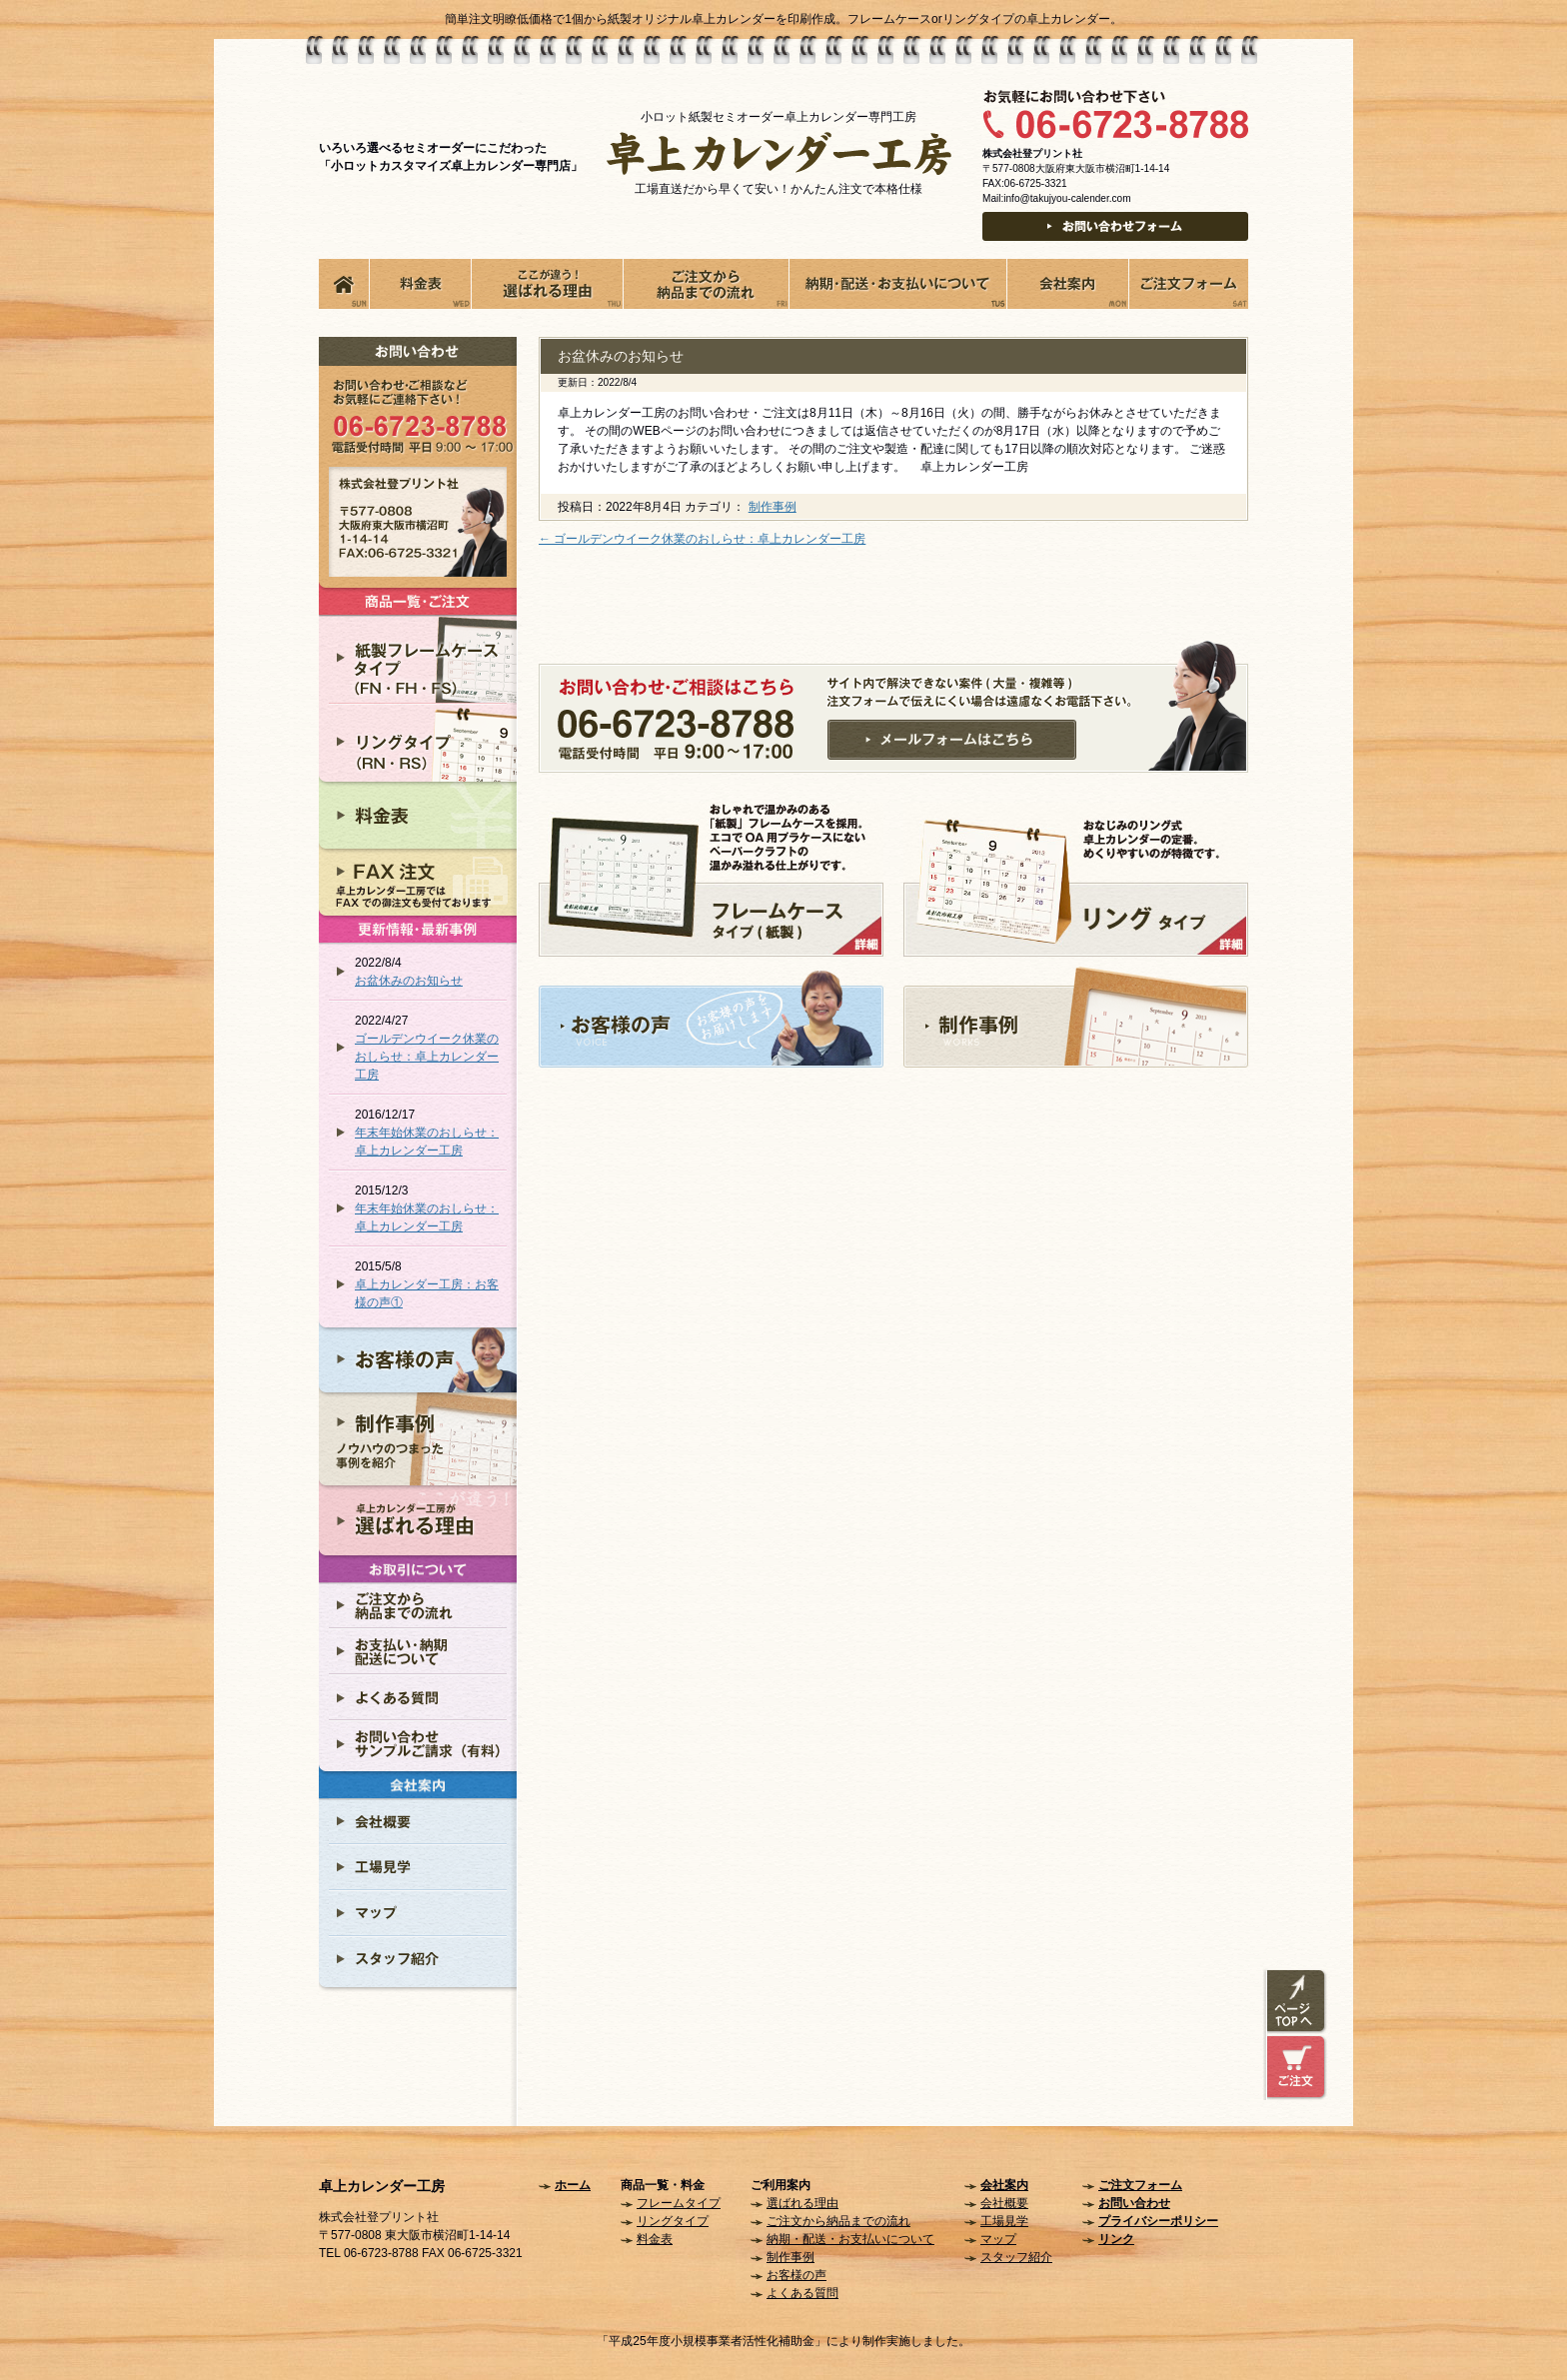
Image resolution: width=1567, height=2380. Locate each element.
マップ (998, 2239)
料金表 (655, 2239)
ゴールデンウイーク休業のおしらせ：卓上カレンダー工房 (427, 1057)
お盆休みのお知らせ (409, 981)
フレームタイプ (679, 2203)
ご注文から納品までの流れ (838, 2221)
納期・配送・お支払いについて (850, 2239)
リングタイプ (673, 2221)
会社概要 (1004, 2203)
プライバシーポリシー (1158, 2221)
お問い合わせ (1134, 2203)
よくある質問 (802, 2293)
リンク (1116, 2239)
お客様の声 (796, 2275)
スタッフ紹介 (1016, 2257)
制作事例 (772, 507)
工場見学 (1004, 2221)
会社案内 (1004, 2185)
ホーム (573, 2185)
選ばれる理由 (802, 2203)
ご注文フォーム (1140, 2185)
